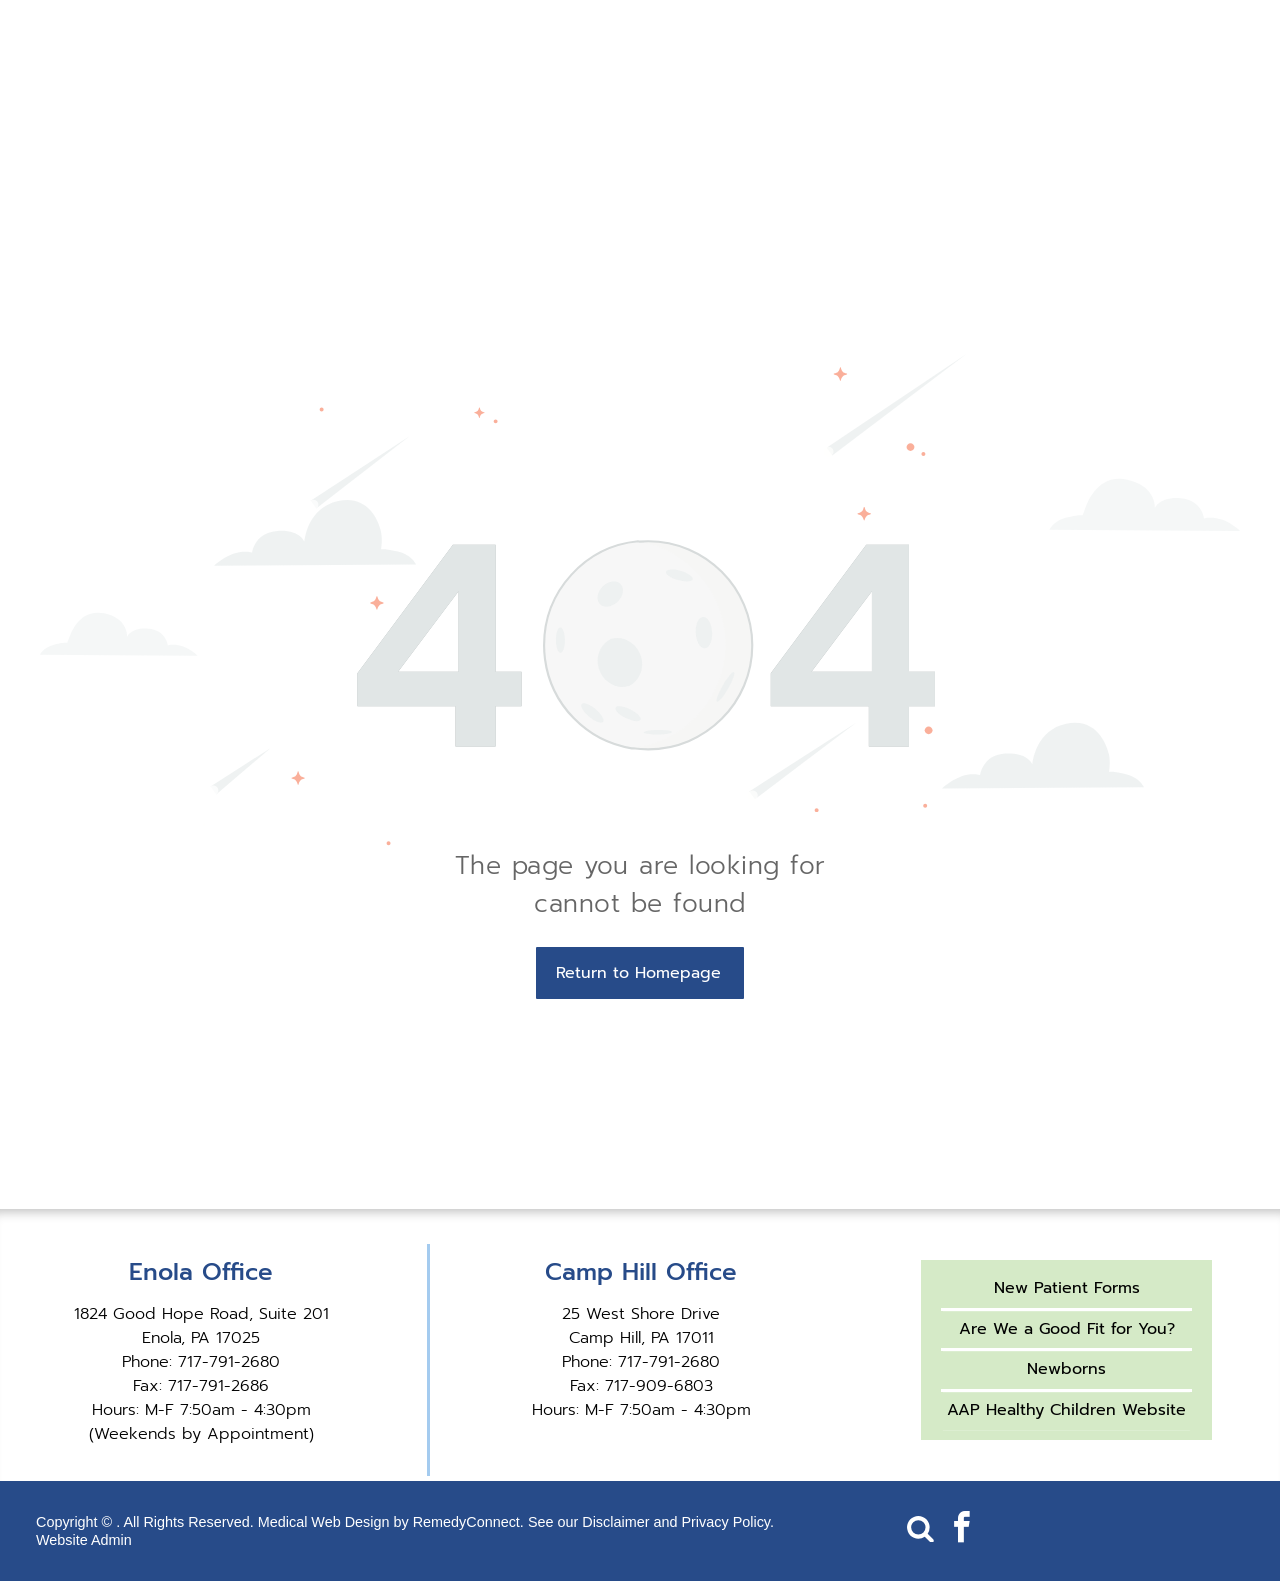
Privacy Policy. (727, 1522)
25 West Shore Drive (641, 1314)
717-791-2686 (218, 1386)
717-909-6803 (659, 1386)
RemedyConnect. (468, 1522)
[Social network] (920, 1530)
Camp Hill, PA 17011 (641, 1338)
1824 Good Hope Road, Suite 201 (201, 1314)
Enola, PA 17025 (201, 1338)
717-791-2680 (229, 1362)
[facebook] (961, 1530)
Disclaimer (615, 1522)
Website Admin (84, 1540)
